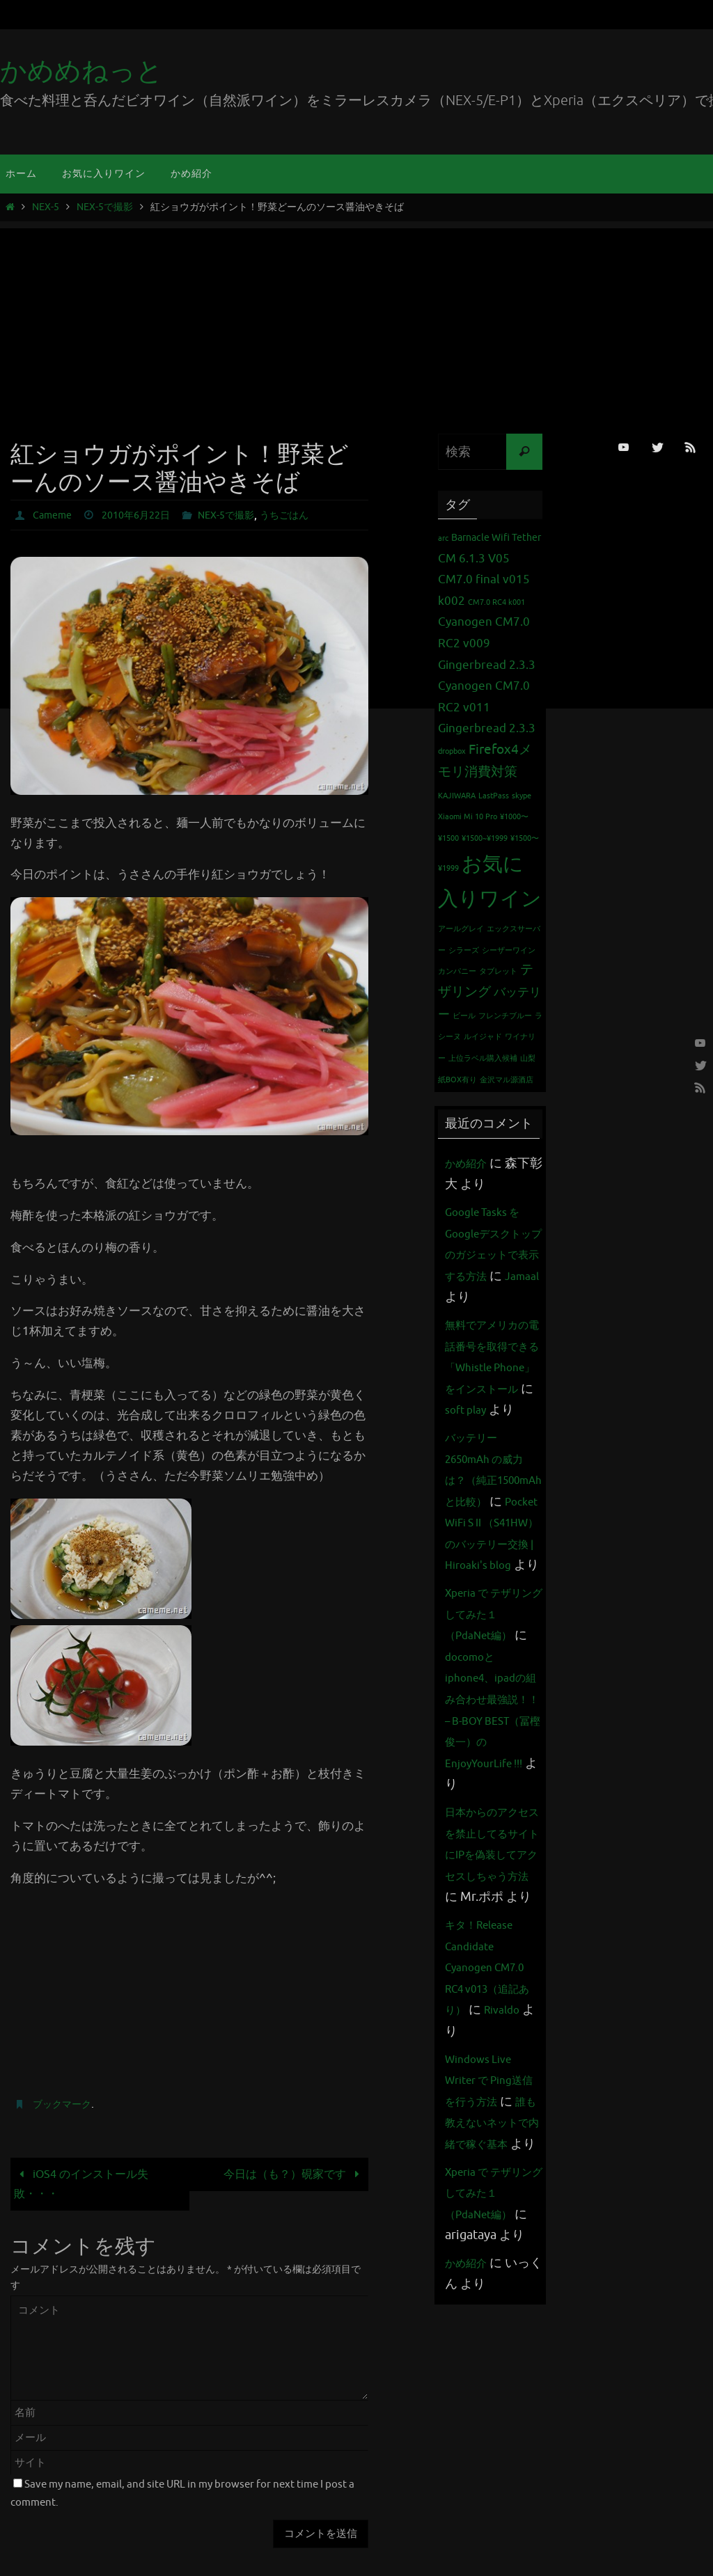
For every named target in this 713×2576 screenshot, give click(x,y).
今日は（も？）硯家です (290, 2174)
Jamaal (495, 1296)
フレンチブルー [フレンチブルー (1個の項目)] (505, 1015)
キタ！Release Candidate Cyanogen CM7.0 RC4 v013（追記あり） (492, 2137)
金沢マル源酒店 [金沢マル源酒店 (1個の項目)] (506, 1079)
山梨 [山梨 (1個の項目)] (527, 1058)
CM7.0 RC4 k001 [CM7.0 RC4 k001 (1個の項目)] (496, 602)
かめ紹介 (470, 1163)
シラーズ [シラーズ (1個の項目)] (463, 950)
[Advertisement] (356, 325)
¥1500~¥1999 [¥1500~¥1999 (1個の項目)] (485, 838)
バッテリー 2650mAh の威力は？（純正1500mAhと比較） (492, 1544)
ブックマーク (66, 2104)
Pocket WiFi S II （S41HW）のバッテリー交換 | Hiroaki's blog (491, 1629)
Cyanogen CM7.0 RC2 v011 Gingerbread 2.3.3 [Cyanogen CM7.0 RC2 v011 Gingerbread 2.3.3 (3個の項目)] (486, 707)
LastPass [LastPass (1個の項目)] (493, 795)
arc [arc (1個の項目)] (443, 538)
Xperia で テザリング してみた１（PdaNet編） (491, 1742)
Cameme (55, 515)
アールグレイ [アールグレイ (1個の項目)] (461, 928)
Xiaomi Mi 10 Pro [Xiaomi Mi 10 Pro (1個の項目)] (467, 816)
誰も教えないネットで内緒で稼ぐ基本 (489, 2314)
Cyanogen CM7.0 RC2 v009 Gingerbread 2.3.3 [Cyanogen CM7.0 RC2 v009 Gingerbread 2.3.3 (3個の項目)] (486, 643)
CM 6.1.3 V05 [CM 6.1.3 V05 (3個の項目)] (474, 558)
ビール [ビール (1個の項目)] (464, 1015)
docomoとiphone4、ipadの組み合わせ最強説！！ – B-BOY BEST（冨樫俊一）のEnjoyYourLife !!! (493, 1848)
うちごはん (310, 515)
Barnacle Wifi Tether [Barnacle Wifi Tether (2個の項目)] (496, 537)
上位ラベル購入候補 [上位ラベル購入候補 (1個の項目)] (482, 1058)
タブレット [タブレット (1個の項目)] (498, 971)
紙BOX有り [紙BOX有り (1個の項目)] (457, 1079)
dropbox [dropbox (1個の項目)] (452, 751)
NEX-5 (45, 207)
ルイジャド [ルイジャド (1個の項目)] (483, 1036)
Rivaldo (466, 2201)
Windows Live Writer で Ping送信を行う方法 (491, 2250)
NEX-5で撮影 (105, 207)
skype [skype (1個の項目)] (521, 795)
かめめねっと (81, 71)
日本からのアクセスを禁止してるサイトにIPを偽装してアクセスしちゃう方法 (489, 2003)
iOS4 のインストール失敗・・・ (85, 2184)
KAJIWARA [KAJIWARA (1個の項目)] (457, 795)
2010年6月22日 (146, 515)
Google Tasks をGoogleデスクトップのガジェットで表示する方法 (490, 1254)
